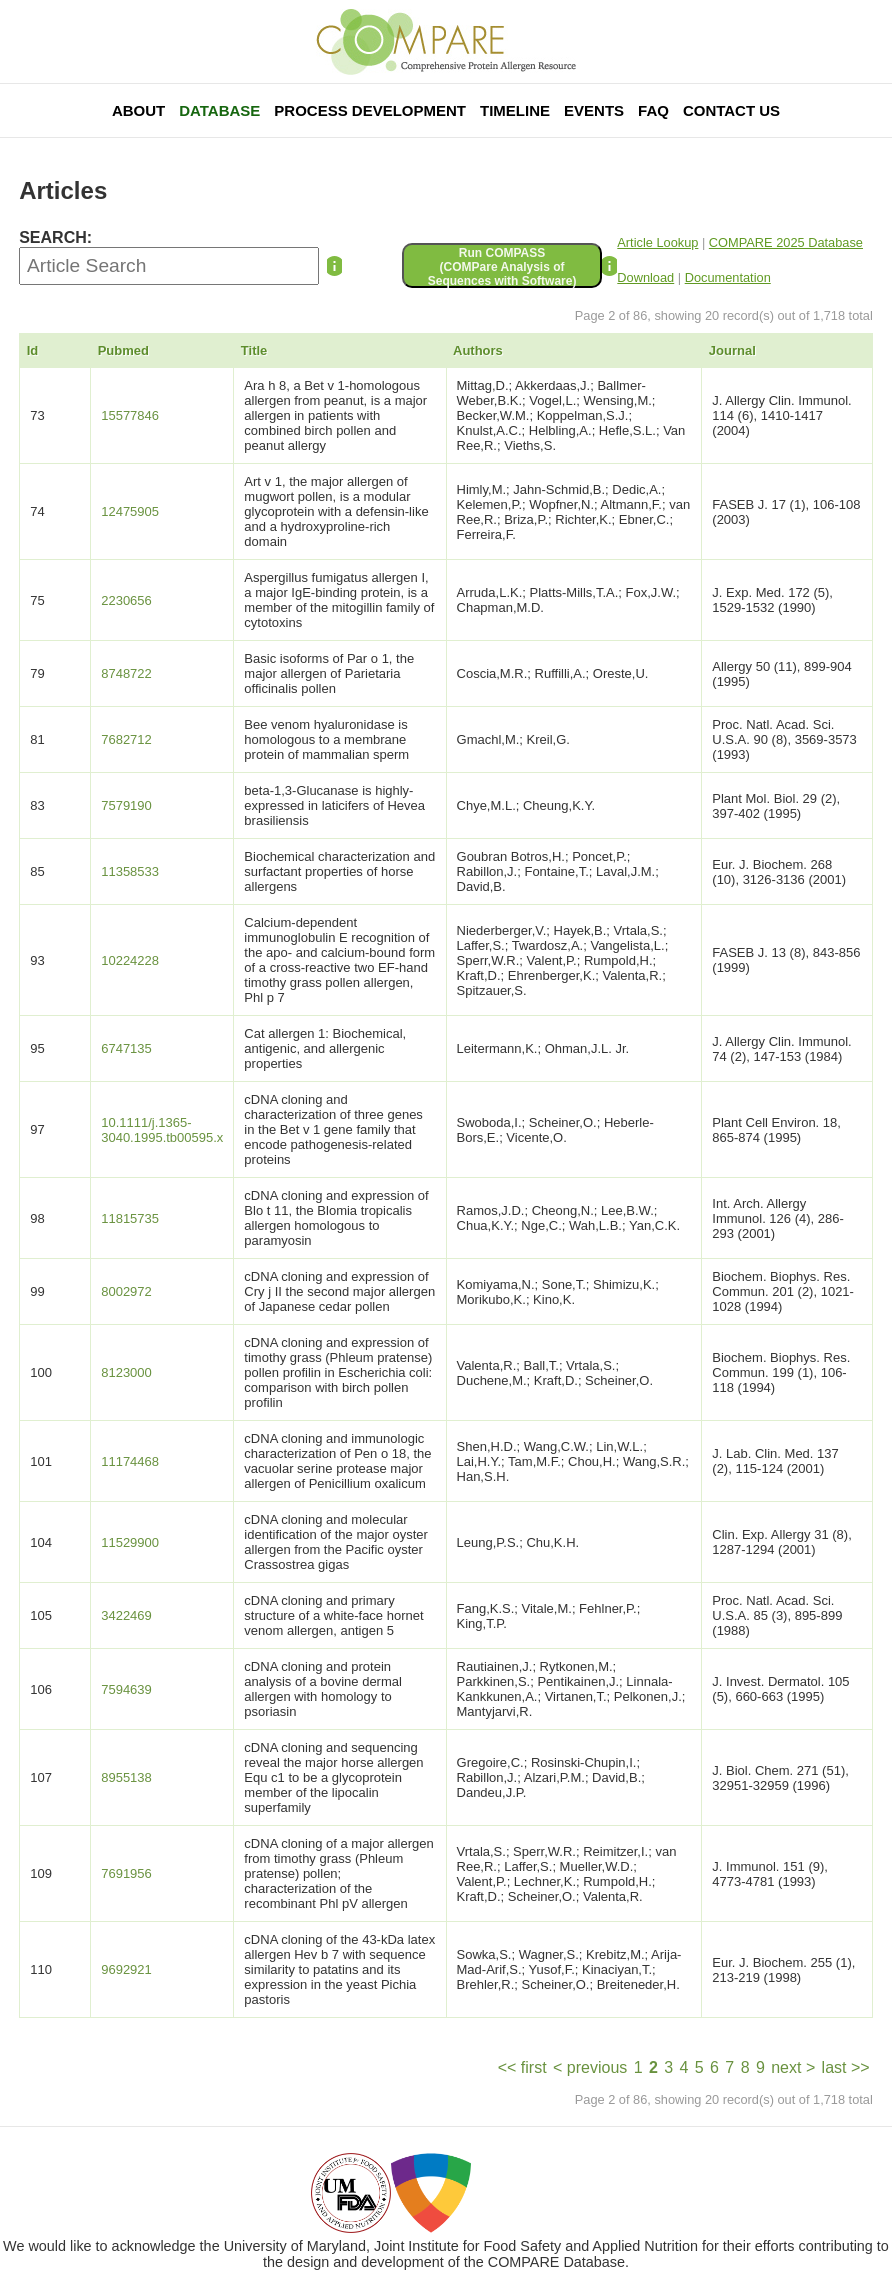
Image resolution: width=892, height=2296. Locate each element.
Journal (732, 350)
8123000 (126, 1372)
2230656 (126, 600)
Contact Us (731, 110)
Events (594, 110)
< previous (590, 2067)
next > (793, 2067)
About (138, 110)
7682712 (126, 739)
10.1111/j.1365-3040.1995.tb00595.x (162, 1130)
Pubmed (123, 350)
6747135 (126, 1048)
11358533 (130, 871)
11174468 (130, 1461)
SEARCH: (55, 237)
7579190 (126, 805)
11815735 (130, 1218)
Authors (478, 350)
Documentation (728, 277)
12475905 (130, 511)
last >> (846, 2067)
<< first (522, 2067)
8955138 (126, 1777)
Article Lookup (657, 242)
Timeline (515, 110)
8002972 (126, 1291)
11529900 (130, 1542)
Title (254, 350)
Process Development (370, 110)
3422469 (126, 1615)
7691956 (126, 1873)
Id (33, 350)
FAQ (653, 110)
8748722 (126, 673)
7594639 (126, 1689)
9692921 (126, 1969)
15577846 (130, 415)
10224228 (130, 960)
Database (219, 110)
